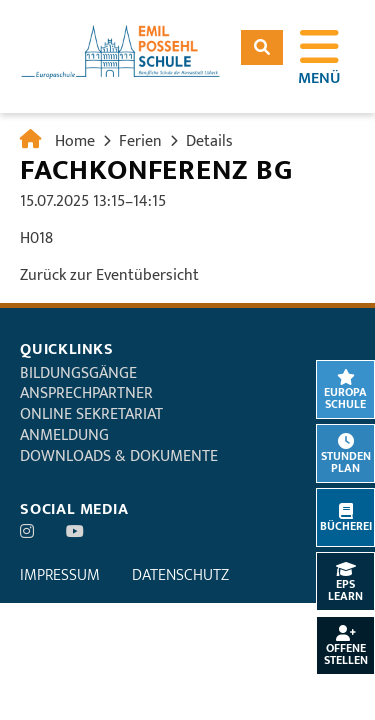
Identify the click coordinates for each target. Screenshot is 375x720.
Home (75, 141)
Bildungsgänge (78, 373)
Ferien (140, 141)
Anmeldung (64, 435)
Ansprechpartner (86, 393)
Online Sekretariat (91, 414)
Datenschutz (180, 575)
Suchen (262, 47)
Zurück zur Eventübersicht (109, 275)
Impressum (60, 575)
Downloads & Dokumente (119, 456)
